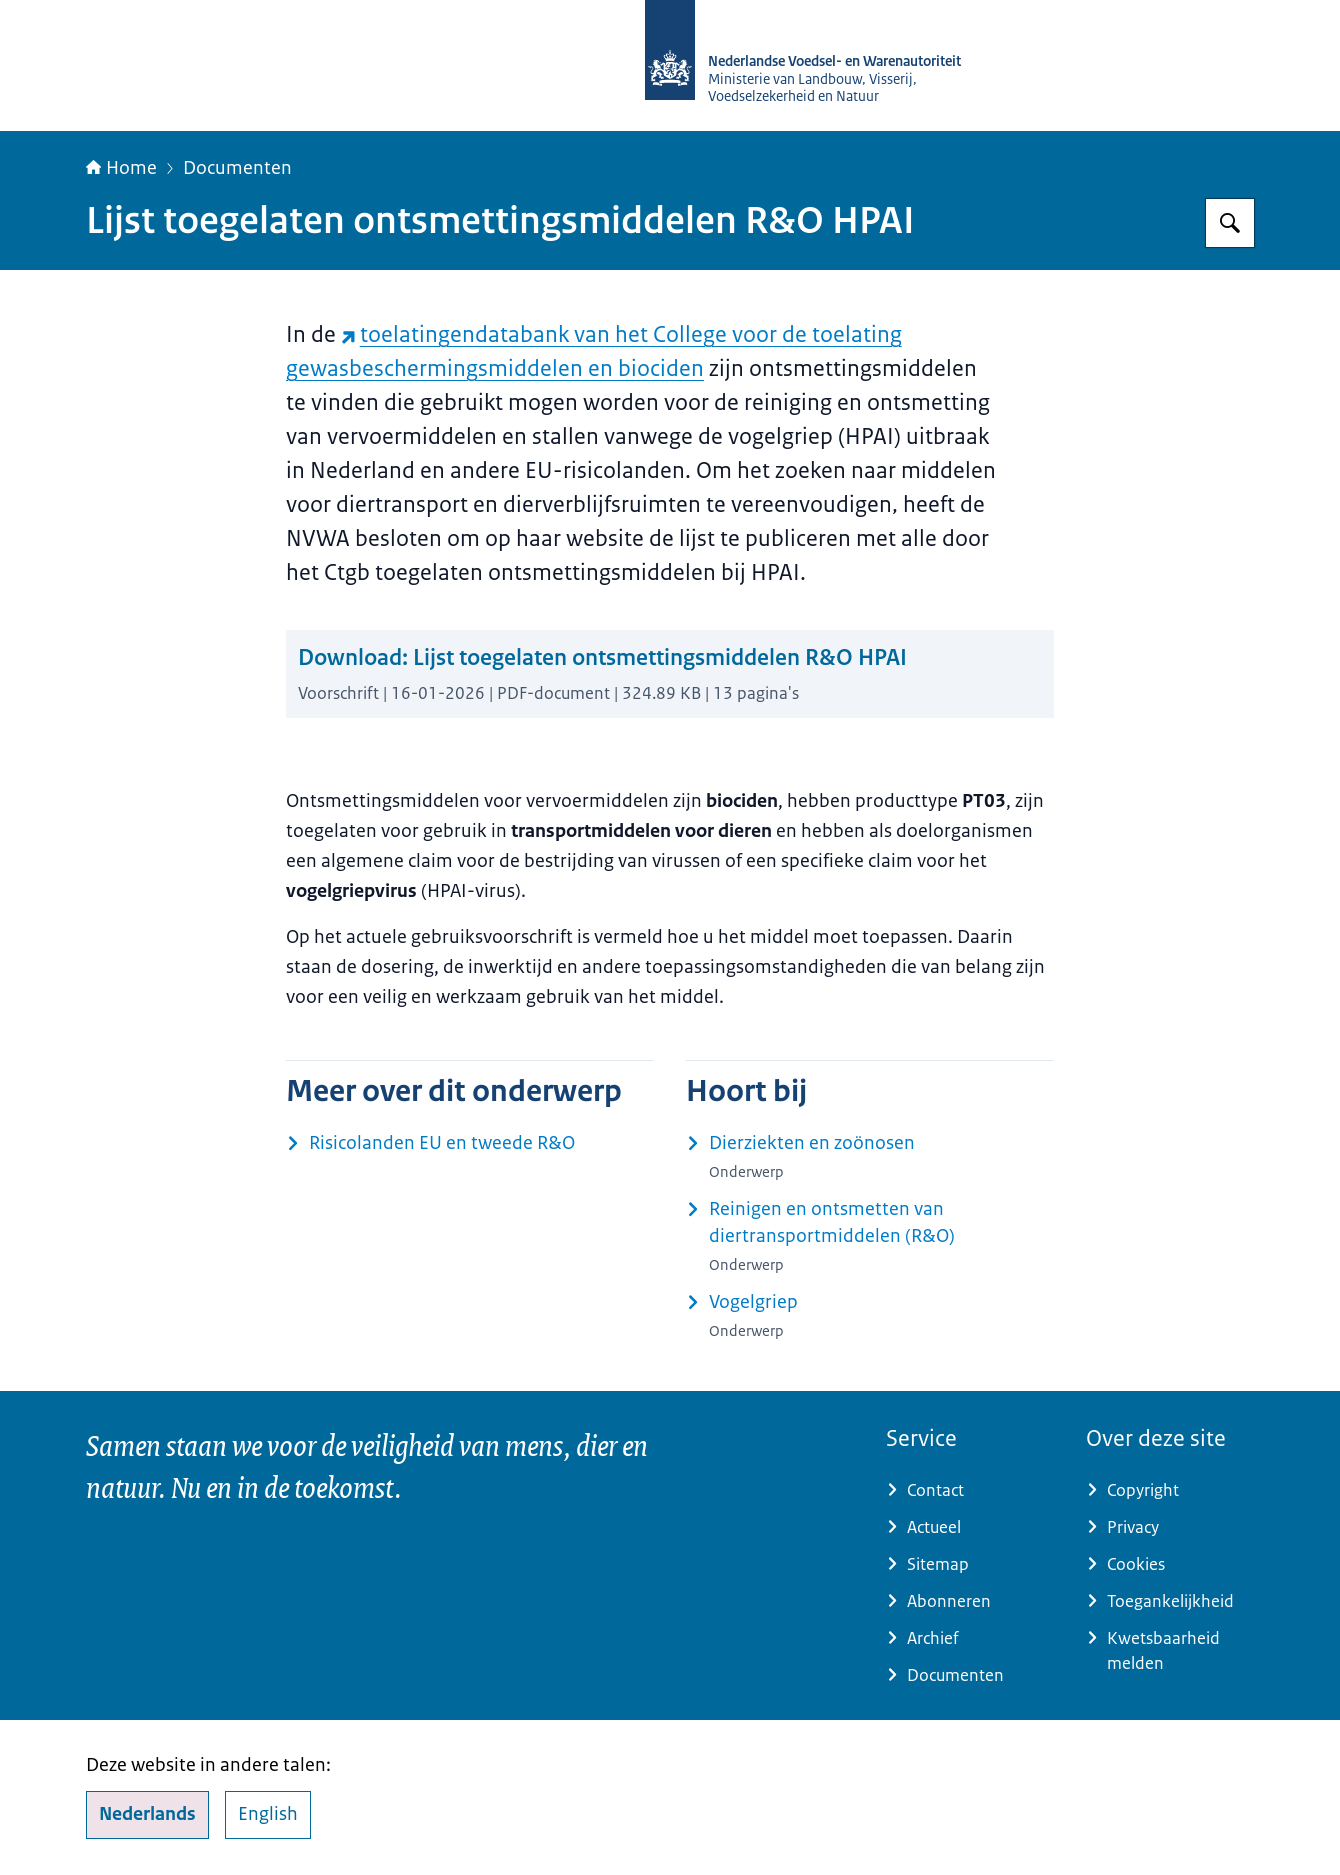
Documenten (237, 168)
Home (121, 168)
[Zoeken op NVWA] (1230, 223)
